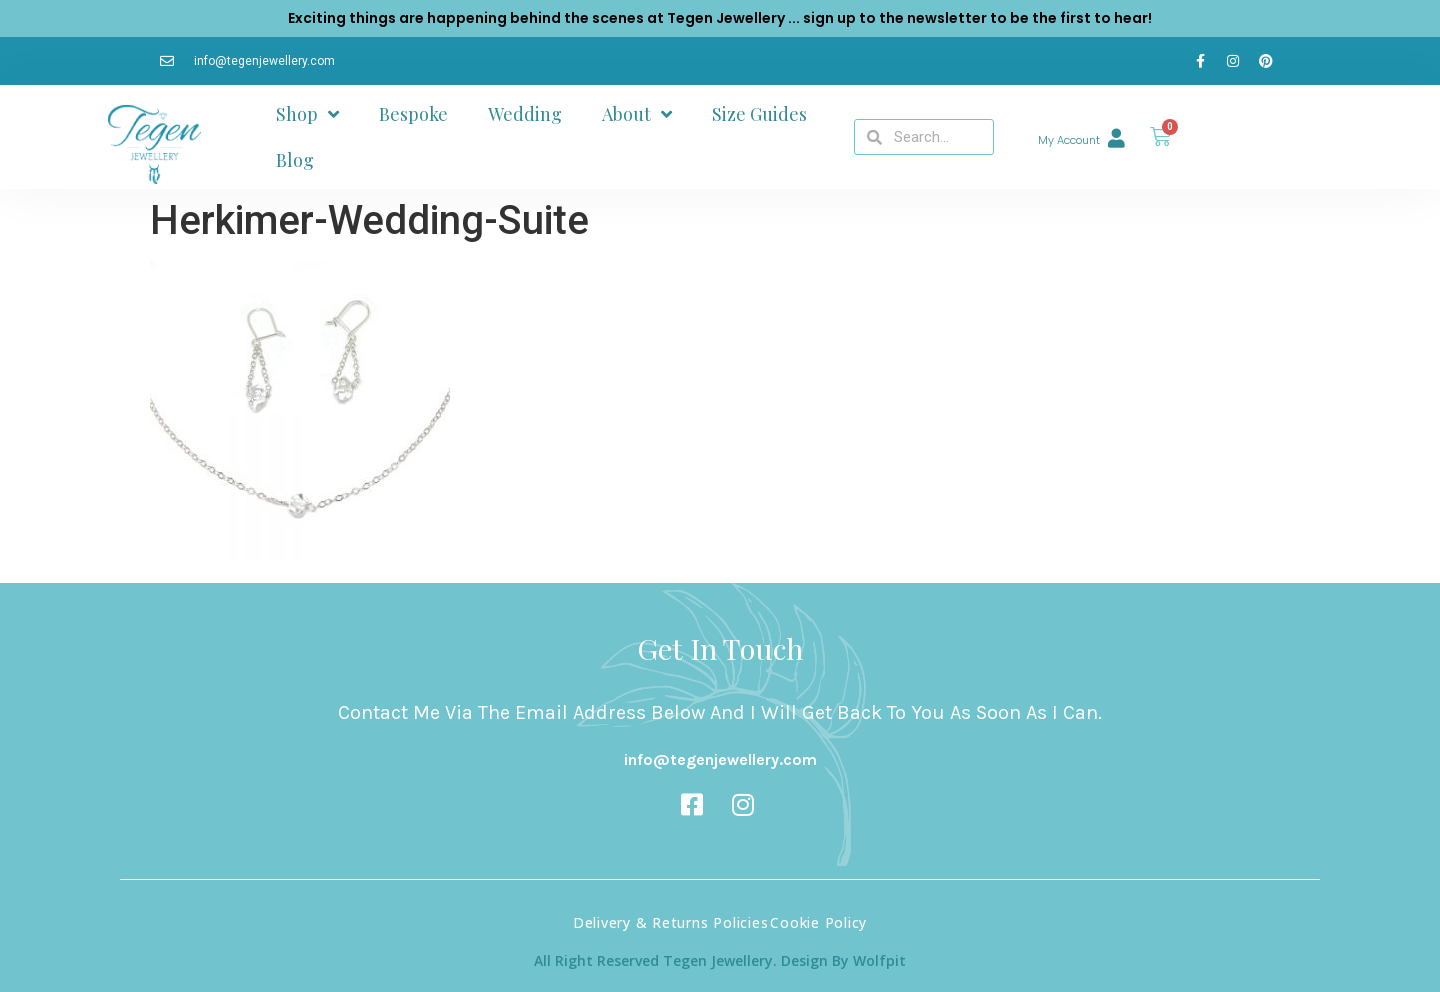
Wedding (525, 114)
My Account (1069, 140)
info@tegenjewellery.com (720, 759)
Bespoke (413, 114)
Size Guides (759, 114)
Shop (307, 114)
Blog (295, 160)
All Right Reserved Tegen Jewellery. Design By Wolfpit (720, 960)
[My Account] (1116, 137)
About (637, 114)
